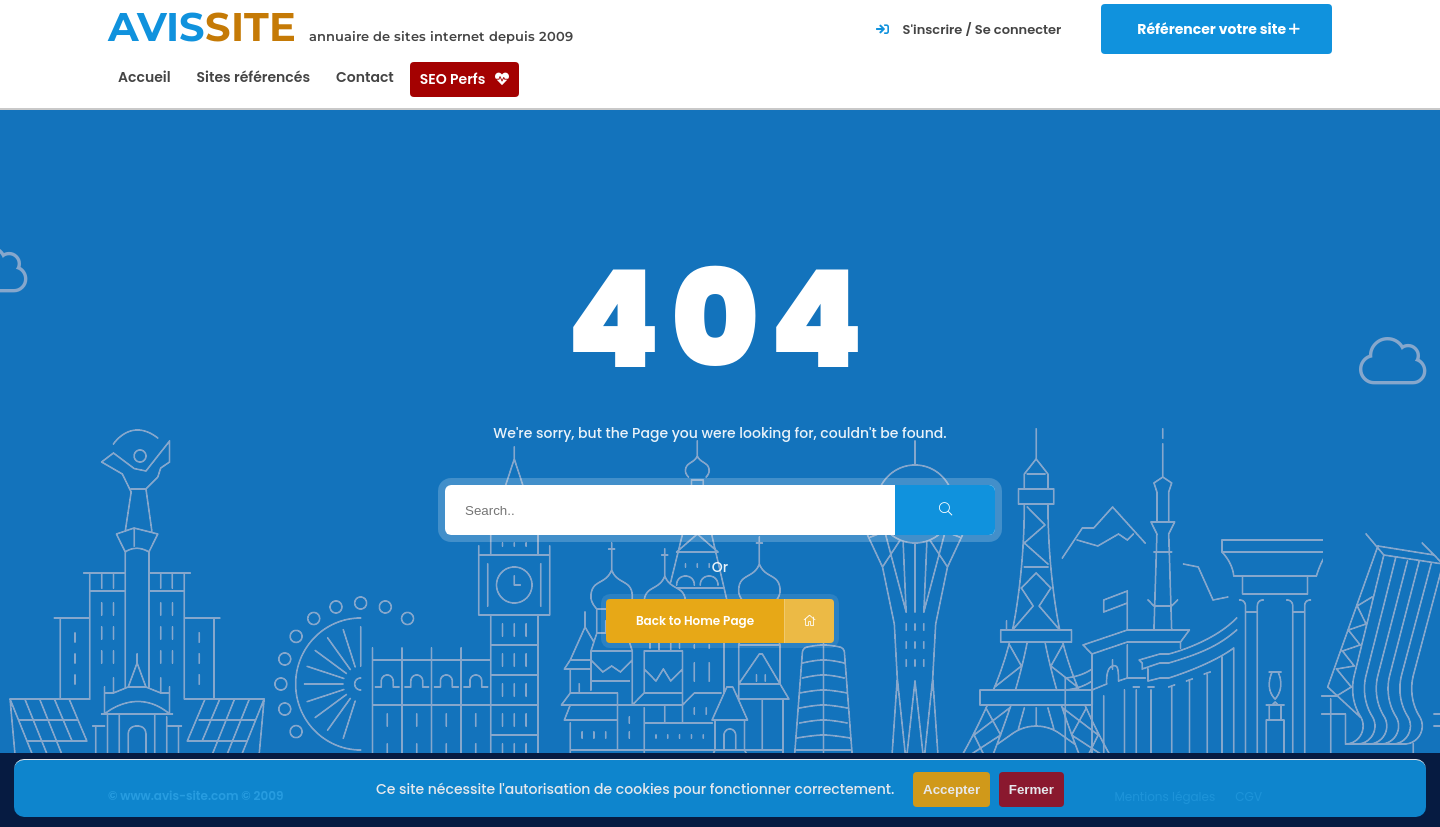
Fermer (1031, 789)
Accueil (144, 77)
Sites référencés (253, 77)
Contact (365, 77)
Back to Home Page (735, 621)
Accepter (951, 789)
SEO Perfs (464, 79)
